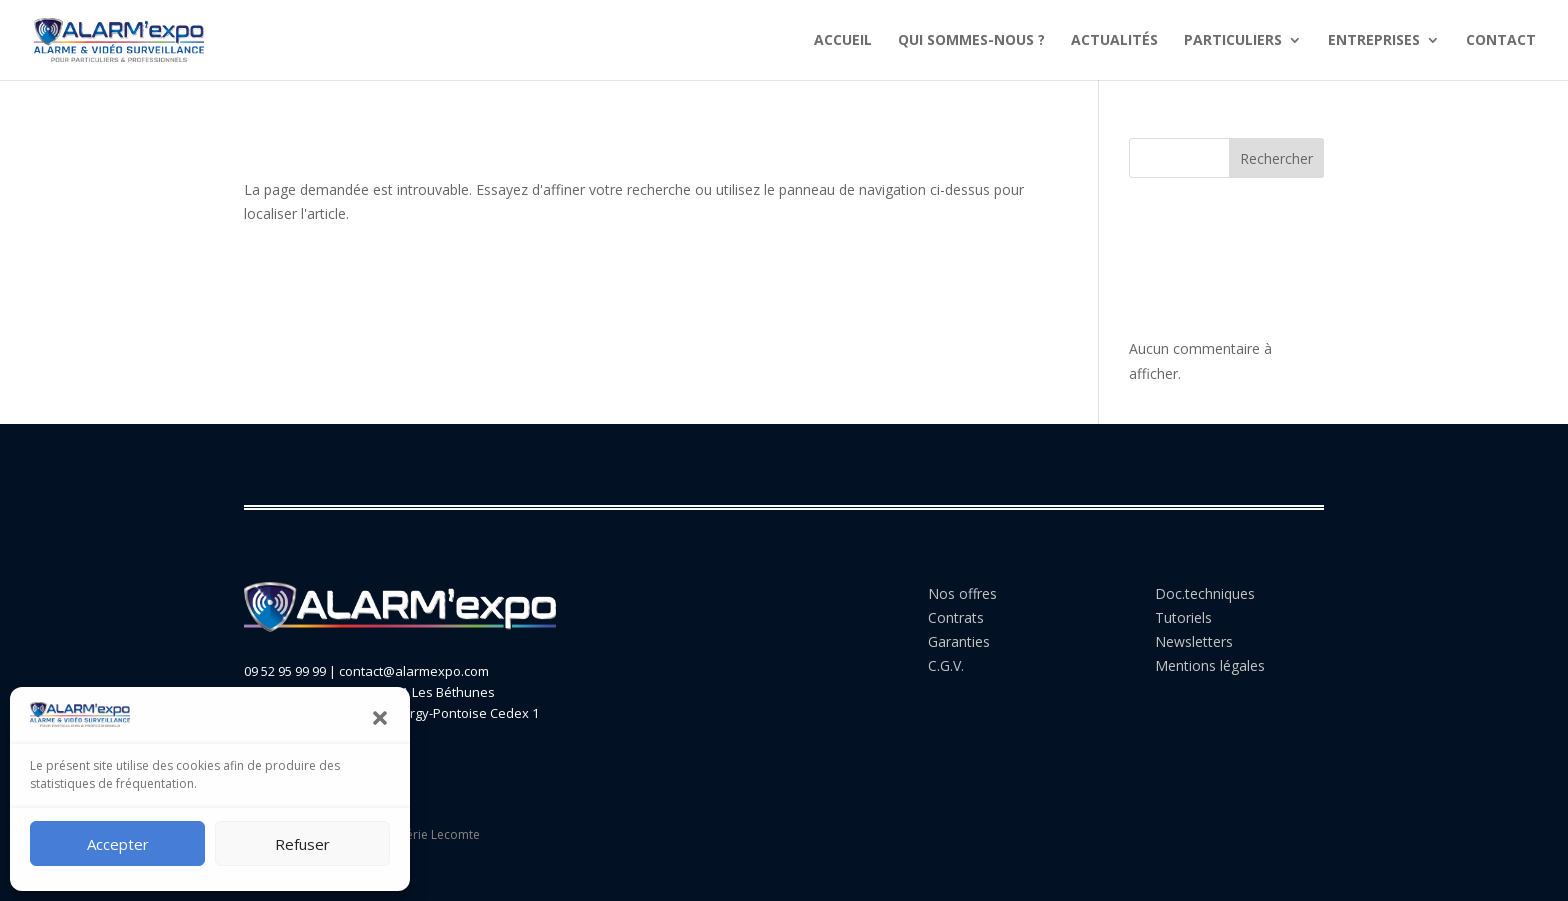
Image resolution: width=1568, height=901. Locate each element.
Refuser (302, 844)
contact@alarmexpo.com (414, 671)
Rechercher (1276, 158)
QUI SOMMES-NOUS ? (971, 41)
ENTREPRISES (1374, 41)
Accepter (118, 844)
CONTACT (1501, 41)
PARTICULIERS (1233, 41)
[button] (380, 718)
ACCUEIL (843, 41)
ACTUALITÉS (1114, 41)
